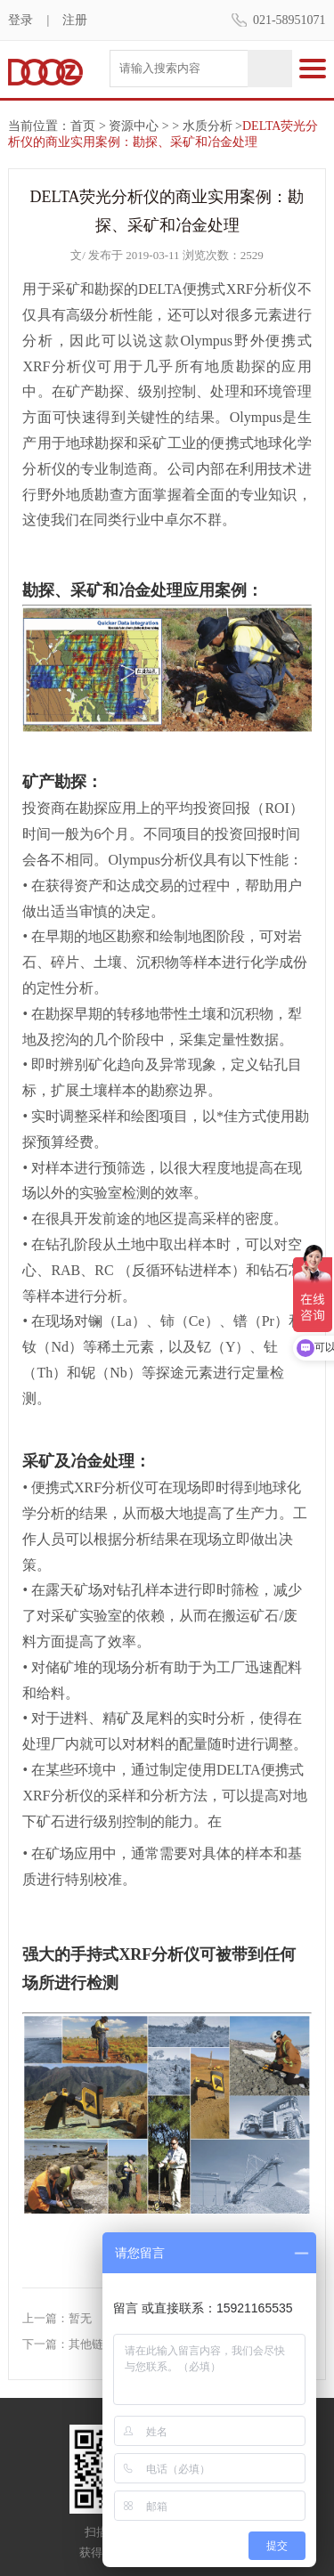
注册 (74, 20)
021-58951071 (289, 20)
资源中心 (134, 126)
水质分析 (207, 126)
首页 (82, 126)
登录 (20, 20)
